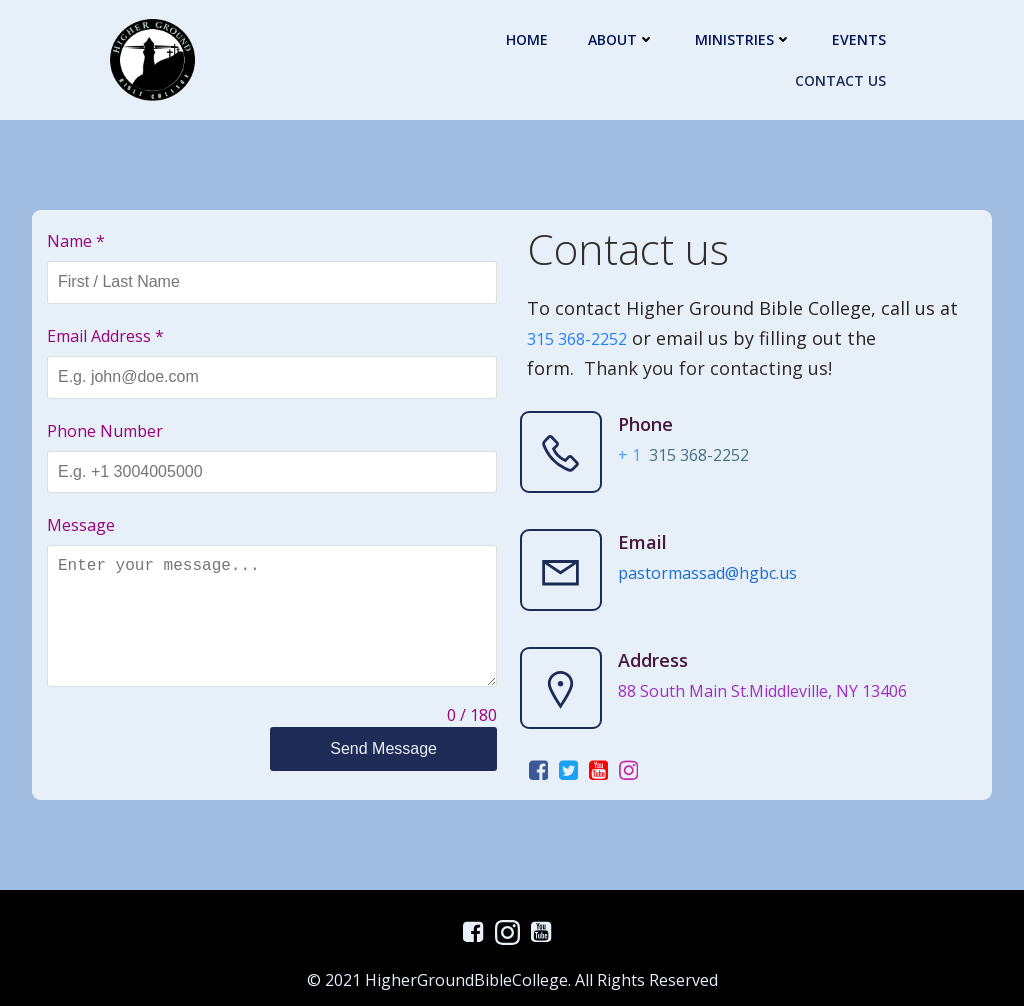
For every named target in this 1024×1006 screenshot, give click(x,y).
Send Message (383, 748)
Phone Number (105, 431)
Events (859, 39)
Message (81, 525)
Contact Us (840, 80)
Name (76, 241)
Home (527, 39)
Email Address (105, 336)
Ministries (743, 39)
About (621, 39)
